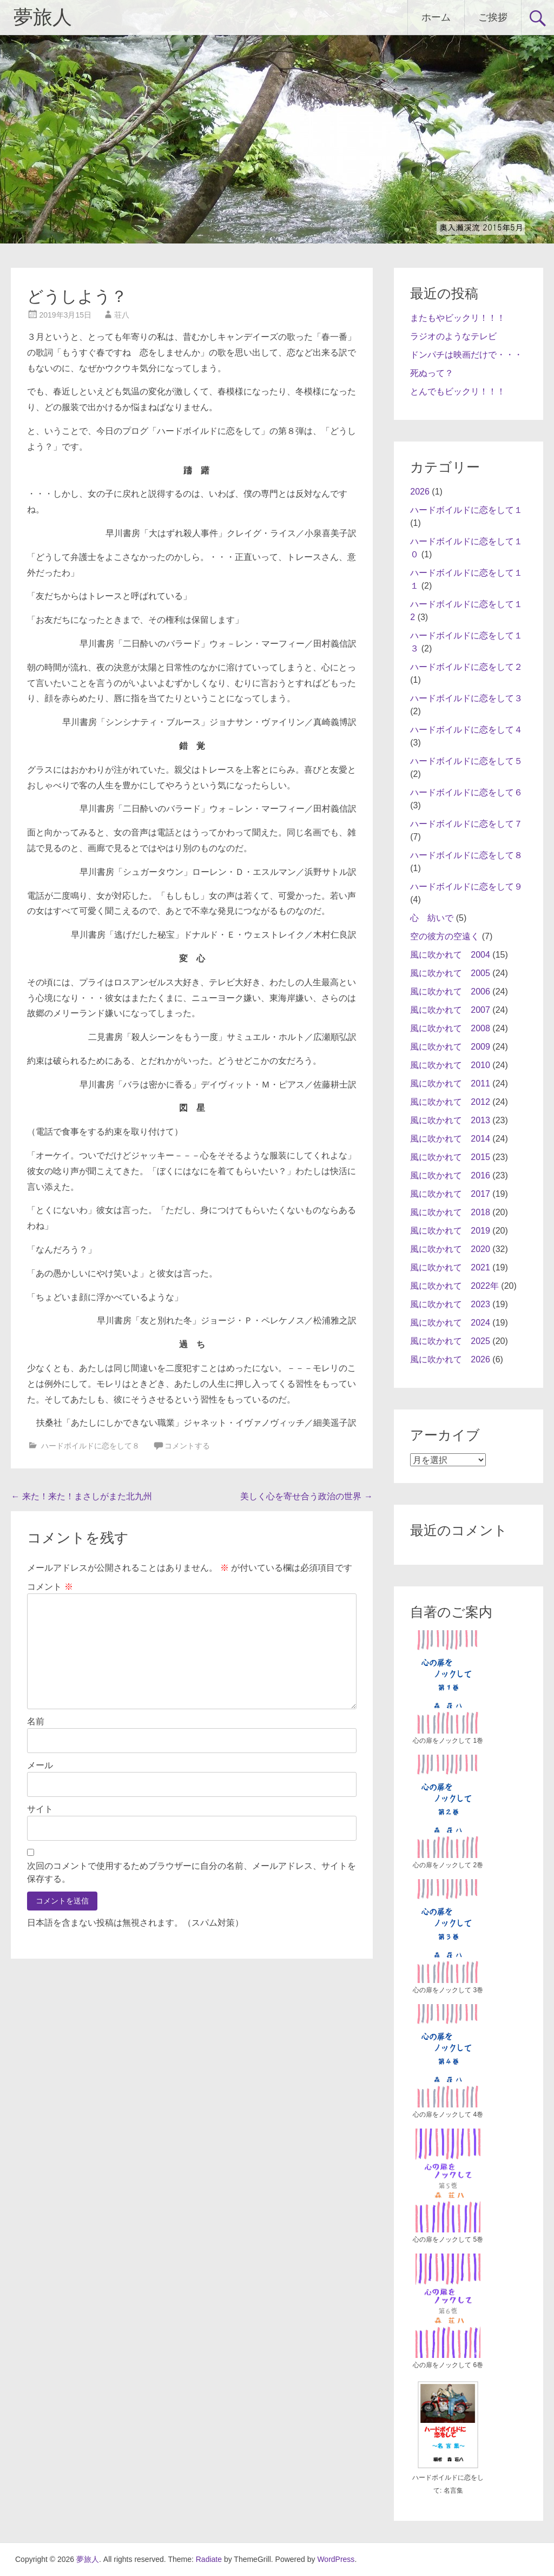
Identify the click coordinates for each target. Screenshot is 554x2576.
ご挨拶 (492, 17)
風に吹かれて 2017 (450, 1193)
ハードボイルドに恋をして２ (466, 666)
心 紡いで (431, 918)
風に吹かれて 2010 (450, 1065)
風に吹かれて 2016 (450, 1175)
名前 (35, 1721)
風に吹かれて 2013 (450, 1120)
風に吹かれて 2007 (450, 1009)
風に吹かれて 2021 (450, 1267)
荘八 (121, 315)
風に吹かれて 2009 (450, 1046)
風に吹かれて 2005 (450, 973)
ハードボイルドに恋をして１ (466, 510)
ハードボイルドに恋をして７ (466, 823)
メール (40, 1765)
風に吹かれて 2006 (450, 991)
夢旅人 (43, 17)
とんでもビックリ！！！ (457, 391)
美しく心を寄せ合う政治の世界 (306, 1496)
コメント (49, 1586)
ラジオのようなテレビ (453, 336)
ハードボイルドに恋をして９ (466, 886)
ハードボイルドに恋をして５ (466, 761)
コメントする (187, 1445)
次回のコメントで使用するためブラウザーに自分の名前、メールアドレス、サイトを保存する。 (191, 1872)
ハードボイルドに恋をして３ (466, 698)
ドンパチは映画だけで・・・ (466, 354)
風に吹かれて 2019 (450, 1230)
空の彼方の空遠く (444, 936)
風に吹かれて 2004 (450, 954)
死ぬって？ (431, 373)
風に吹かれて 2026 (450, 1359)
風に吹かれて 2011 (450, 1083)
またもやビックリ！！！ (457, 317)
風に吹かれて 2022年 (454, 1285)
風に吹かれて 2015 (450, 1157)
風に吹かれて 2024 (450, 1322)
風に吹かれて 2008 (450, 1028)
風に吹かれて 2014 (450, 1138)
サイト (40, 1809)
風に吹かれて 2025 (450, 1341)
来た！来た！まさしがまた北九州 (81, 1496)
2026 (420, 491)
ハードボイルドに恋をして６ (466, 792)
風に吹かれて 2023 (450, 1304)
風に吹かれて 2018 (450, 1212)
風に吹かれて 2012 (450, 1101)
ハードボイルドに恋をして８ (90, 1445)
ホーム (436, 17)
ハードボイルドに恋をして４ (466, 729)
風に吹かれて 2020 (450, 1249)
